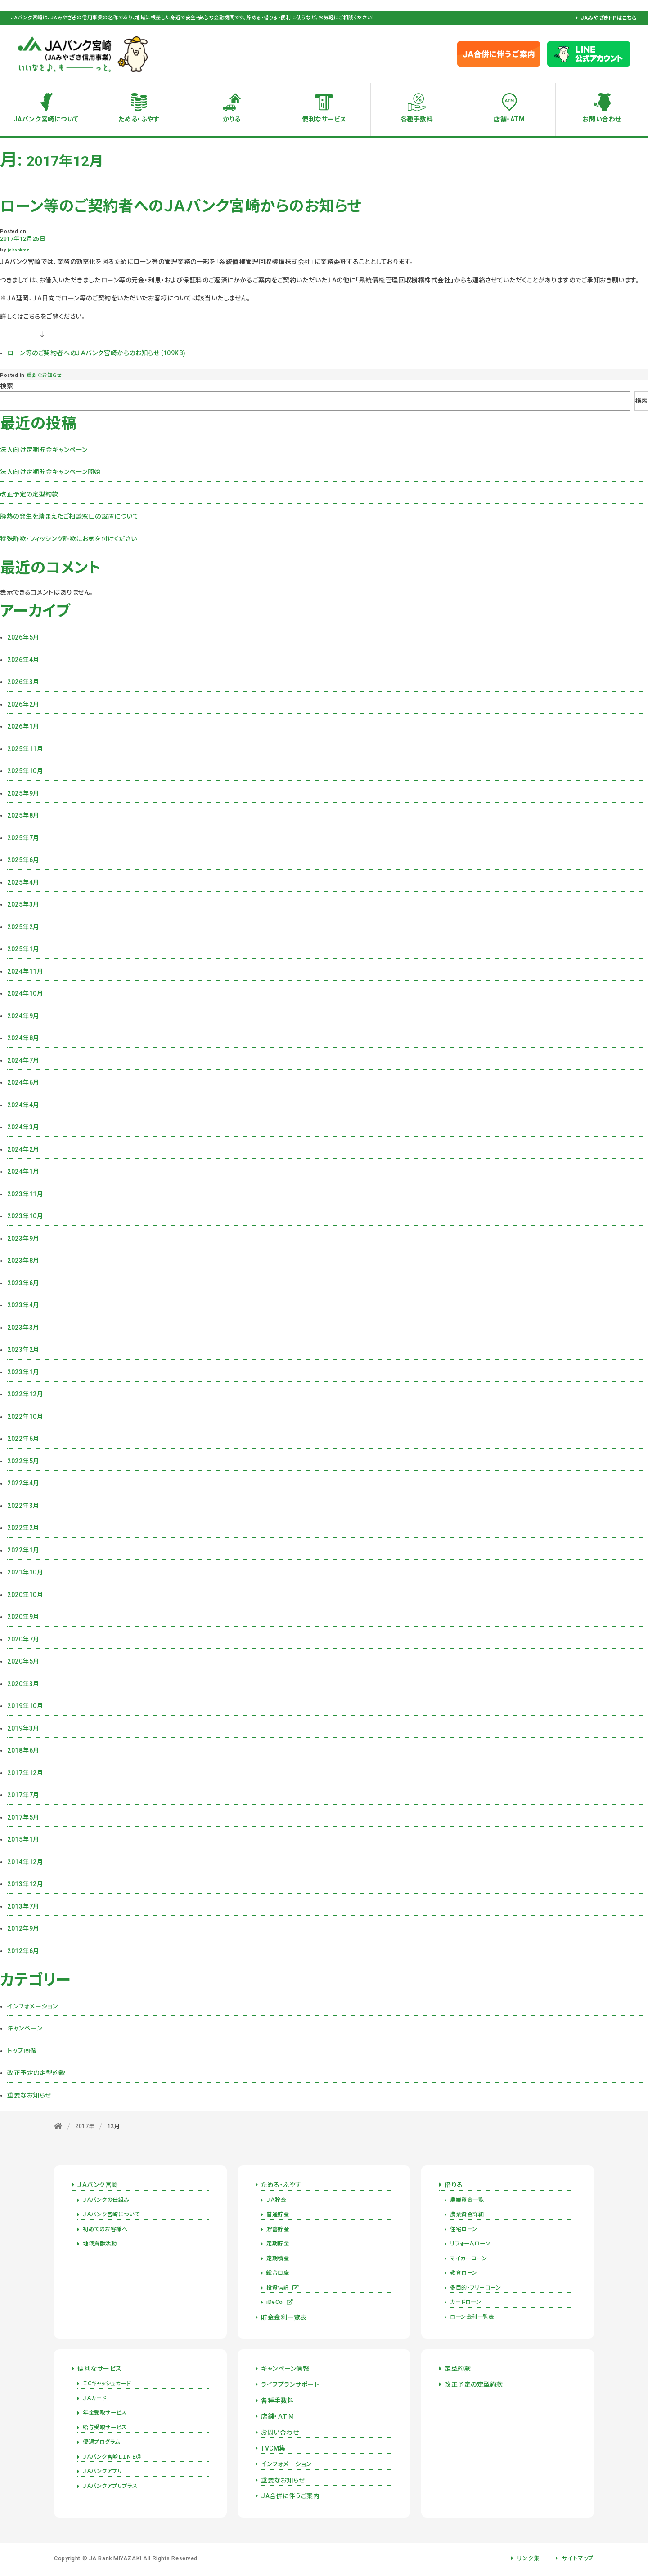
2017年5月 (23, 1817)
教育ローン (463, 2273)
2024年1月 (23, 1171)
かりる (232, 119)
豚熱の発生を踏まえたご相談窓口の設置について (69, 516)
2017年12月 (25, 1772)
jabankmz (18, 250)
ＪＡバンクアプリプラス (110, 2486)
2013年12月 (25, 1883)
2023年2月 (23, 1349)
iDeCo (279, 2302)
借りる (454, 2184)
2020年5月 (23, 1661)
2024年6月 (23, 1082)
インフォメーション (32, 2006)
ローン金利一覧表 (472, 2317)
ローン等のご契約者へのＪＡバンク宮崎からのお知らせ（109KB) (96, 353)
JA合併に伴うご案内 (290, 2496)
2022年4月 (23, 1483)
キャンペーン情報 (285, 2368)
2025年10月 (25, 770)
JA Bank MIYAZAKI (115, 2558)
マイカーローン (468, 2258)
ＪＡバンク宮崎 (97, 2184)
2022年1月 (23, 1550)
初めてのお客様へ (105, 2229)
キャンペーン (24, 2028)
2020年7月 (23, 1639)
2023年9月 (23, 1238)
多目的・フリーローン (475, 2288)
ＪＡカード (94, 2398)
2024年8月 (23, 1038)
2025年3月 (23, 904)
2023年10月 (25, 1216)
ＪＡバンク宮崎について (111, 2214)
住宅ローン (463, 2229)
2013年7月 (23, 1906)
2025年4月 (23, 882)
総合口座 (277, 2273)
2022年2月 (23, 1527)
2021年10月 (25, 1572)
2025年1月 (23, 949)
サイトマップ (578, 2558)
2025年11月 (25, 748)
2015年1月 (23, 1839)
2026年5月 (23, 637)
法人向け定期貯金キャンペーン (44, 449)
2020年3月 (23, 1683)
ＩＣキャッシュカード (107, 2383)
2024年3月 (23, 1127)
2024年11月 (25, 971)
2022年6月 (23, 1438)
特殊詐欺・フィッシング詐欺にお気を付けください (68, 538)
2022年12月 (25, 1394)
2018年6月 (23, 1750)
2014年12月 (25, 1861)
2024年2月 (23, 1149)
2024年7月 (23, 1060)
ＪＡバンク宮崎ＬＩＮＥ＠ (112, 2457)
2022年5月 (23, 1461)
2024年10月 (25, 993)
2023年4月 (23, 1305)
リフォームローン (470, 2244)
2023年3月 (23, 1327)
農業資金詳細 (467, 2214)
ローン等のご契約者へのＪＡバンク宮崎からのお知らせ (181, 206)
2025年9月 (23, 793)
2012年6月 (23, 1950)
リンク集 (528, 2558)
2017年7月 (23, 1794)
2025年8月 (23, 815)
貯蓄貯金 (277, 2229)
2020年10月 (25, 1594)
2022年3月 (23, 1505)
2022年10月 (25, 1416)
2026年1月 (23, 726)
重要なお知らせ (44, 375)
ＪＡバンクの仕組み (106, 2200)
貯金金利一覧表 (284, 2317)
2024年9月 (23, 1016)
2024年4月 (23, 1105)
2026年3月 (23, 681)
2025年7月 (23, 837)
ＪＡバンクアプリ (102, 2471)
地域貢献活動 (100, 2244)
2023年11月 (25, 1194)
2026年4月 (23, 659)
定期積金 (277, 2258)
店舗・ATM (509, 119)
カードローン (465, 2302)
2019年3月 (23, 1728)
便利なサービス (324, 119)
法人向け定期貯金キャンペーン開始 (50, 471)
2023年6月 (23, 1283)
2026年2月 (23, 704)
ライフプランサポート (290, 2384)
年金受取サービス (104, 2413)
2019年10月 (25, 1705)
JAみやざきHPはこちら (608, 18)
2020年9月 (23, 1616)
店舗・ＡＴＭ (277, 2416)
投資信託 (282, 2288)
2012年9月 (23, 1928)
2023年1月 (23, 1372)
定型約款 (458, 2368)
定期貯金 (277, 2244)
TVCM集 (273, 2448)
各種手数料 (416, 119)
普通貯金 (277, 2214)
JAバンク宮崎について (46, 119)
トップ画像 (22, 2050)
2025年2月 (23, 926)
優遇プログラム (101, 2442)
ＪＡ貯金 (276, 2200)
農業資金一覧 (467, 2200)
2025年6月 (23, 859)
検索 (6, 385)
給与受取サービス (104, 2427)
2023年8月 (23, 1260)
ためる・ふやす (138, 119)
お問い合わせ (601, 119)
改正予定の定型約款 (29, 494)
